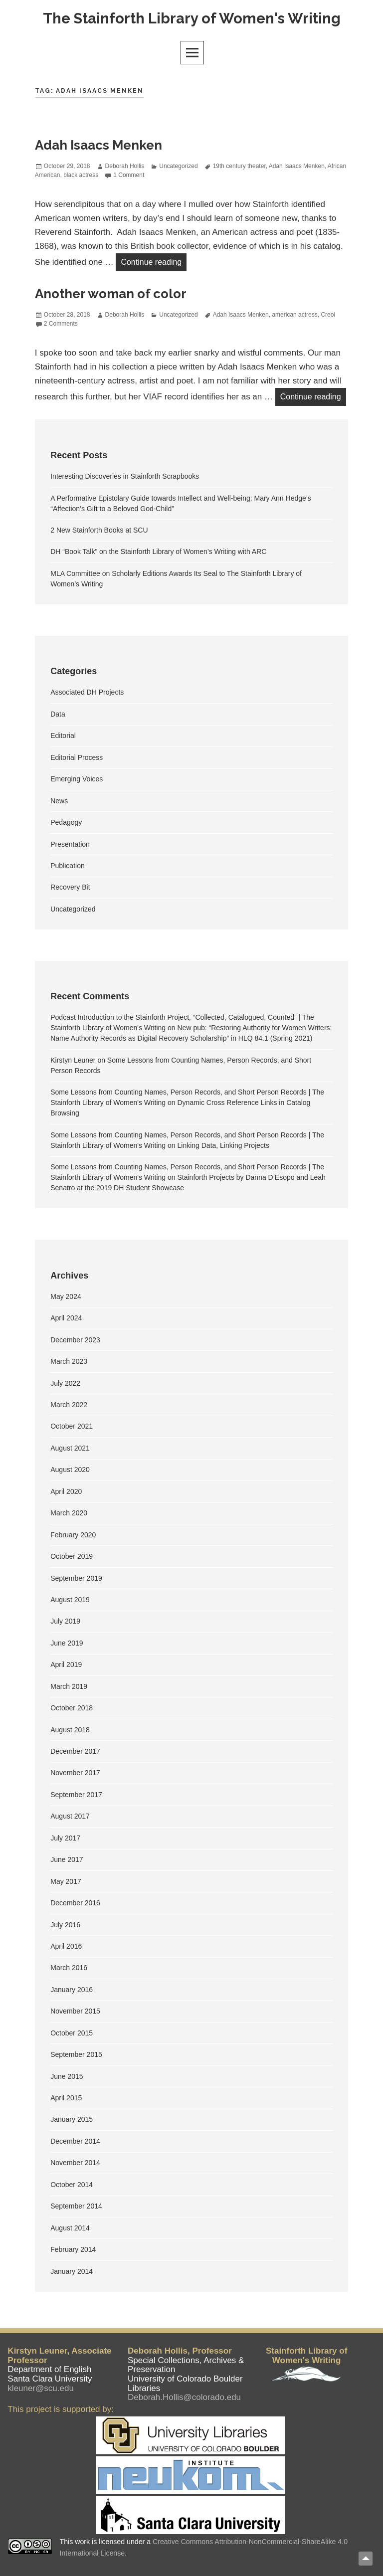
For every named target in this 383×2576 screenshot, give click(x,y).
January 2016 (71, 1990)
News (59, 801)
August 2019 (70, 1600)
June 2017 (66, 1860)
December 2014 (75, 2141)
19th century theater (239, 166)
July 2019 (65, 1622)
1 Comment (128, 175)
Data (57, 714)
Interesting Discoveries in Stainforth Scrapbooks (124, 477)
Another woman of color (111, 294)
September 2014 (76, 2206)
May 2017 (65, 1881)
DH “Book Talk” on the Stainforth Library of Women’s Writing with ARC (158, 552)
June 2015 (66, 2076)
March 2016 (68, 1968)
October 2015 (71, 2033)
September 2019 (76, 1578)
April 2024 (66, 1318)
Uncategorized (178, 166)
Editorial (63, 736)
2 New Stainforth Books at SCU (99, 530)
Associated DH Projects (87, 693)
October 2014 (71, 2185)
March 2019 (68, 1686)
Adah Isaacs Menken (98, 145)
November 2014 (75, 2163)
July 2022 (65, 1383)
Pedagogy (66, 823)
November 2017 (75, 1773)
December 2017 (75, 1751)
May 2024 (65, 1296)
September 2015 (76, 2055)
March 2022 (68, 1405)
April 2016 (66, 1946)
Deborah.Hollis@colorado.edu (184, 2397)
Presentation (70, 844)
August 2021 (70, 1448)
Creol (328, 314)
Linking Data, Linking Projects (223, 1145)
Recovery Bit (70, 888)
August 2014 (70, 2228)
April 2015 (66, 2098)
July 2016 (65, 1925)
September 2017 (76, 1795)
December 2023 (75, 1340)
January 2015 (71, 2120)
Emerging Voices (76, 779)
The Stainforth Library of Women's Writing (192, 18)
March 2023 (68, 1362)
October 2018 (71, 1708)
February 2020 (73, 1535)
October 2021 (71, 1427)
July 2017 (65, 1838)
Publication (67, 866)
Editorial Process (76, 757)
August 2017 (70, 1817)
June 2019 (66, 1643)
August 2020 (70, 1470)
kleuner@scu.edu (40, 2388)
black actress (80, 175)
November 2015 (75, 2012)
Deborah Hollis (125, 166)
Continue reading (154, 260)
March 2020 (68, 1513)
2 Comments (61, 323)
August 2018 (70, 1730)
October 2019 (71, 1557)
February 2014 (73, 2250)
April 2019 (66, 1665)
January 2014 (71, 2271)
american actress (294, 314)
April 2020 (66, 1491)
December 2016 (75, 1903)
